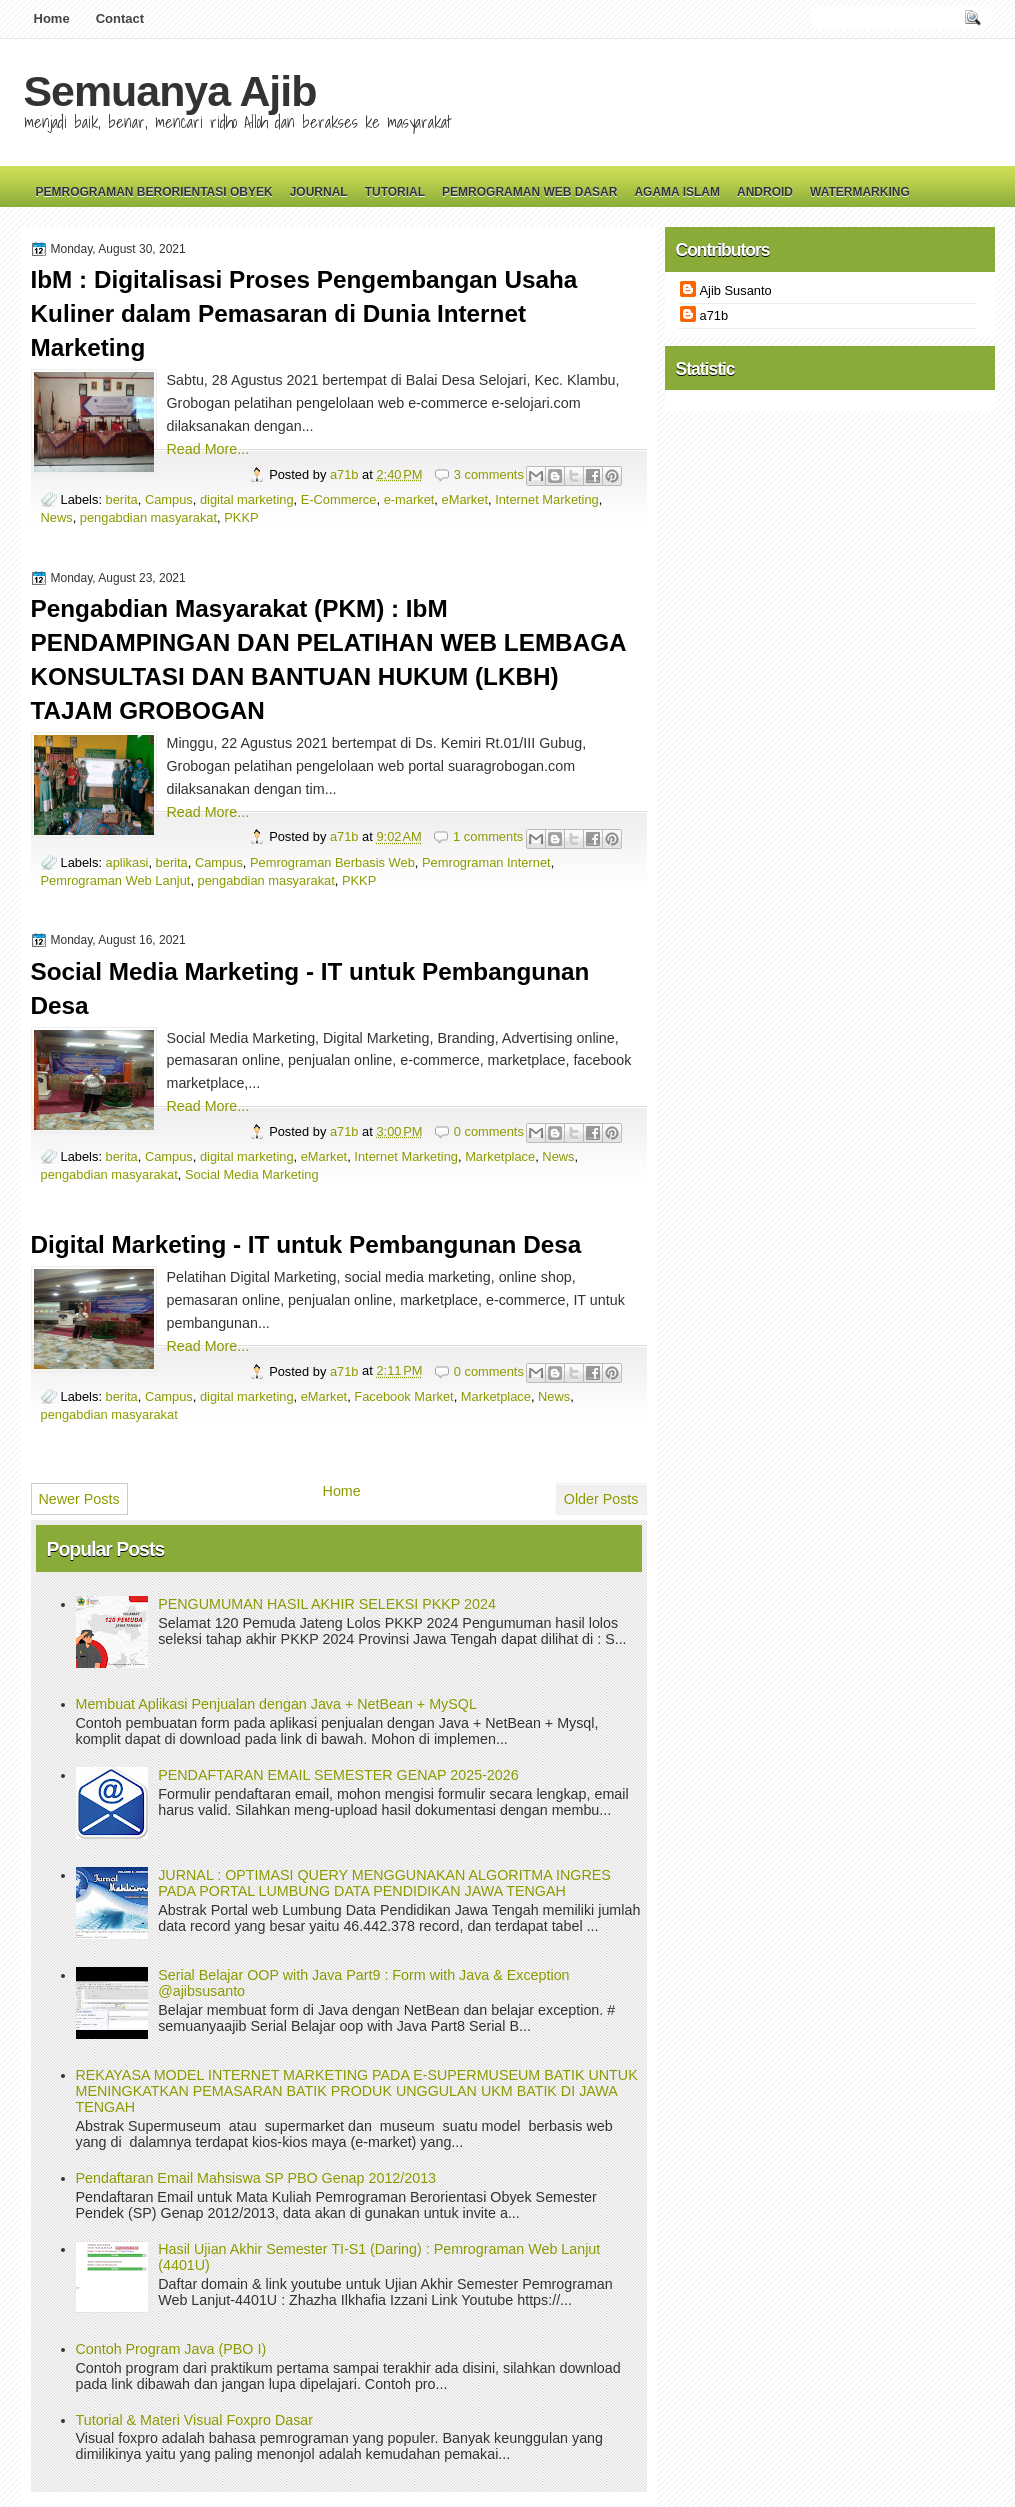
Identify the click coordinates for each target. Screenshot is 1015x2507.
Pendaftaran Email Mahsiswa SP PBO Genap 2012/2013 (256, 2178)
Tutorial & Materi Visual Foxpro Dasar (195, 2420)
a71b (346, 474)
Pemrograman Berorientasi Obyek (154, 192)
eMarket (465, 499)
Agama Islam (677, 192)
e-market (409, 499)
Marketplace (500, 1156)
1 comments (488, 836)
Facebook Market (403, 1396)
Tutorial (395, 192)
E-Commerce (339, 499)
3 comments (489, 474)
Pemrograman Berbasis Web (332, 862)
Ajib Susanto (736, 290)
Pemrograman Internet (486, 862)
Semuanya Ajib (170, 91)
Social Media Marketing (252, 1174)
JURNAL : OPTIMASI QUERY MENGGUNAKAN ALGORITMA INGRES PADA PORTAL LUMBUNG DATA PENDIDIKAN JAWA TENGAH (384, 1883)
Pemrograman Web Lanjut (116, 880)
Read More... (208, 449)
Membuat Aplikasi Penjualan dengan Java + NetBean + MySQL (276, 1704)
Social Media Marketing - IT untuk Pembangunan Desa (310, 988)
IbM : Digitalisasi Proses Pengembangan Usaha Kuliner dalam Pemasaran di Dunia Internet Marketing (304, 313)
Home (52, 18)
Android (765, 192)
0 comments (489, 1131)
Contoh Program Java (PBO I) (171, 2349)
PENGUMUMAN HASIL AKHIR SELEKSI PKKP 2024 (327, 1604)
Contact (120, 18)
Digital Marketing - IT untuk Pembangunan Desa (306, 1244)
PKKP (241, 517)
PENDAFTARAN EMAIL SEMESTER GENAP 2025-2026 (338, 1775)
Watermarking (860, 192)
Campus (169, 499)
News (57, 517)
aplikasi (127, 862)
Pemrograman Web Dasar (529, 192)
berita (122, 499)
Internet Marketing (547, 499)
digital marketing (247, 499)
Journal (319, 192)
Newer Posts (79, 1499)
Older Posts (601, 1499)
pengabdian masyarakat (148, 517)
